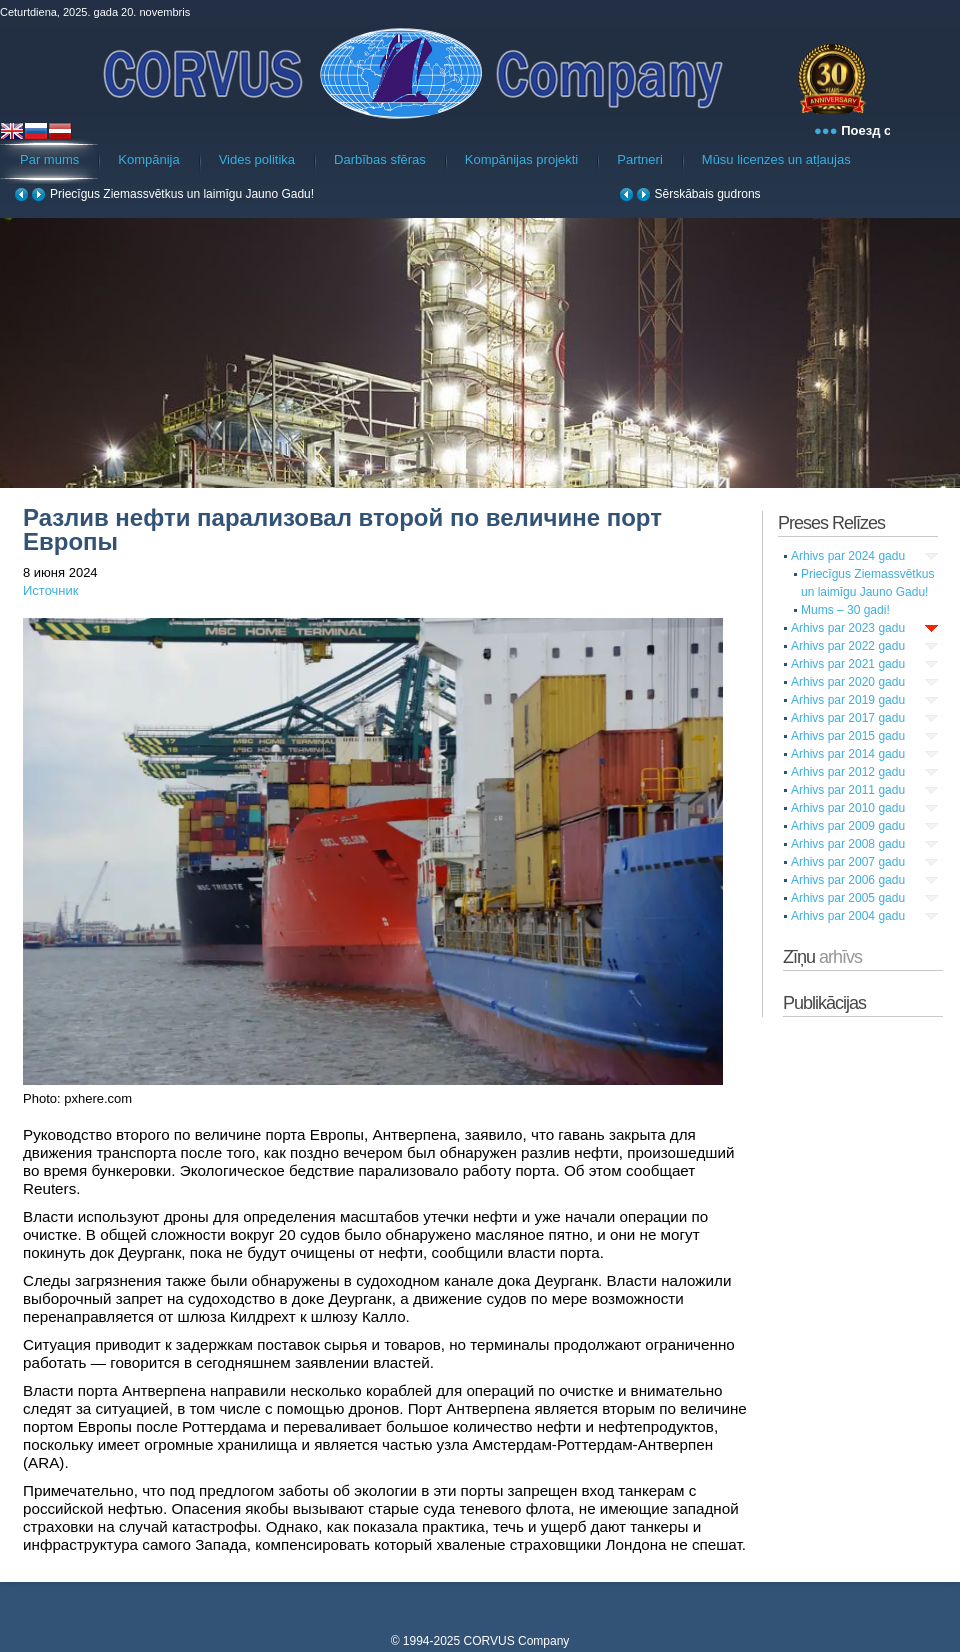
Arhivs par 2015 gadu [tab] (848, 736)
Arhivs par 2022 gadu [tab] (848, 646)
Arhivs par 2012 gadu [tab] (848, 772)
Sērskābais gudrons (708, 194)
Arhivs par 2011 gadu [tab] (848, 790)
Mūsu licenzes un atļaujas (776, 159)
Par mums (49, 159)
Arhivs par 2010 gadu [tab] (848, 808)
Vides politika (257, 159)
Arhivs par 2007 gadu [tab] (848, 862)
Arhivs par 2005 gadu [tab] (848, 898)
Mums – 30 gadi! (845, 610)
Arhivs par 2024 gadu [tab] (848, 556)
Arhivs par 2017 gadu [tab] (848, 718)
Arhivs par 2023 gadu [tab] (848, 628)
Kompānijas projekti (521, 159)
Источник (51, 590)
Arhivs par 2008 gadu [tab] (848, 844)
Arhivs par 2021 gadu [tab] (848, 664)
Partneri (640, 159)
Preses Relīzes (831, 523)
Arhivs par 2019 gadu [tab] (848, 700)
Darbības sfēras (380, 159)
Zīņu (822, 957)
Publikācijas (824, 1003)
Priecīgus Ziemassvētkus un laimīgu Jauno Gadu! (182, 194)
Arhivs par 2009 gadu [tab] (848, 826)
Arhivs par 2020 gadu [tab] (848, 682)
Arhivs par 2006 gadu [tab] (848, 880)
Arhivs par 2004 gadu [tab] (848, 916)
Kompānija (148, 159)
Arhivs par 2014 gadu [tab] (848, 754)
